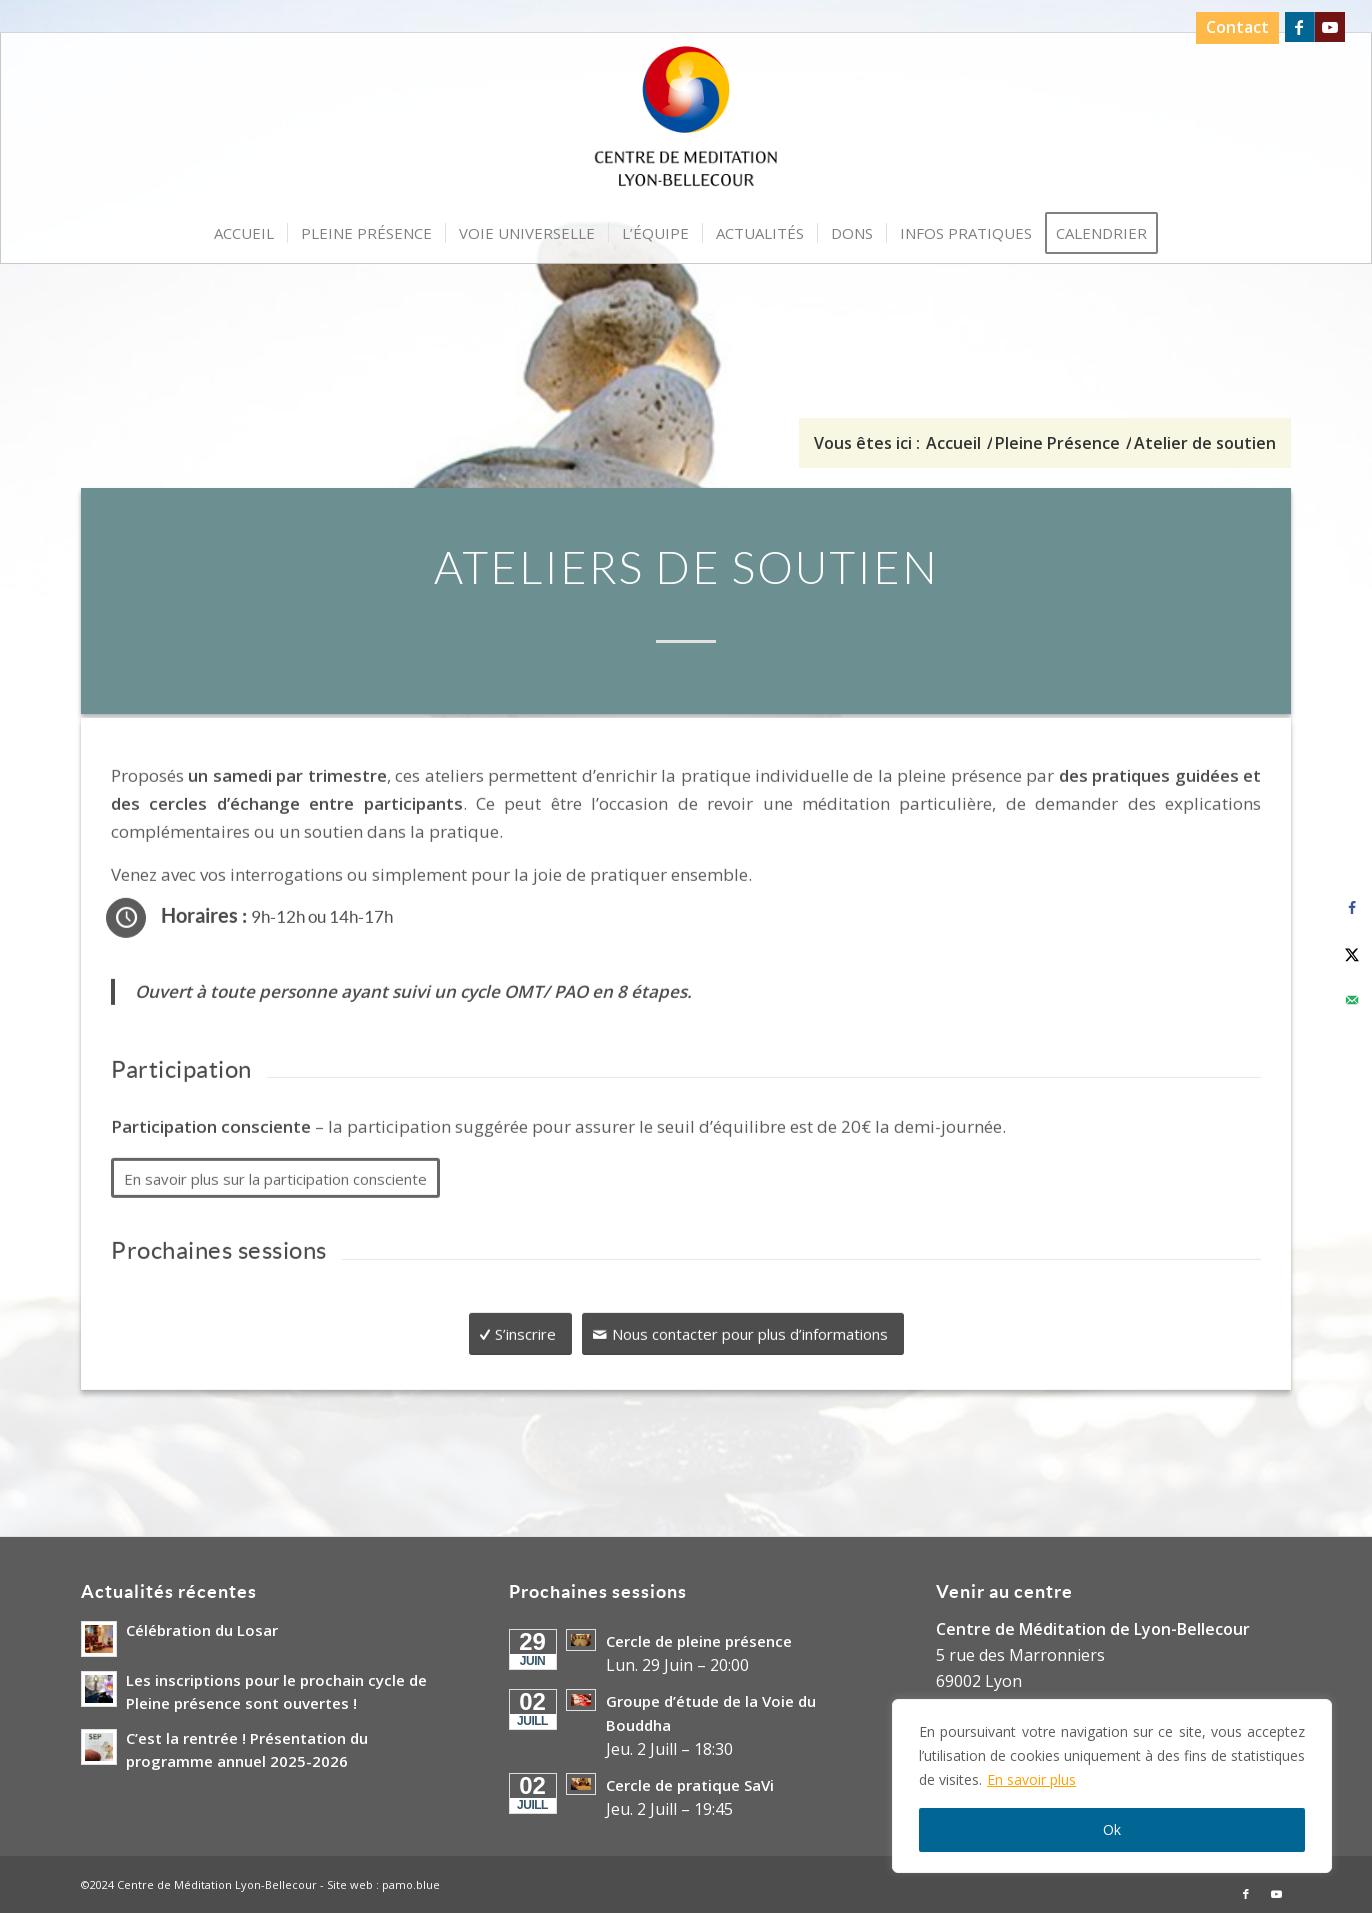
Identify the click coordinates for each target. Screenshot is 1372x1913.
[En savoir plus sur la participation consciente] (275, 1161)
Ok (1112, 1829)
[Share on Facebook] (1352, 908)
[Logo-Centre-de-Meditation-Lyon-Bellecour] (686, 123)
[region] (1112, 1786)
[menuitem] (1232, 28)
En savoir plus (1031, 1779)
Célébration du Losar (202, 1630)
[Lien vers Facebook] (1299, 27)
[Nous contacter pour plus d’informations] (743, 1317)
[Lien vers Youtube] (1330, 27)
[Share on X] (1352, 954)
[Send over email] (1352, 1000)
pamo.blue (411, 1884)
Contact (1237, 27)
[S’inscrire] (520, 1317)
